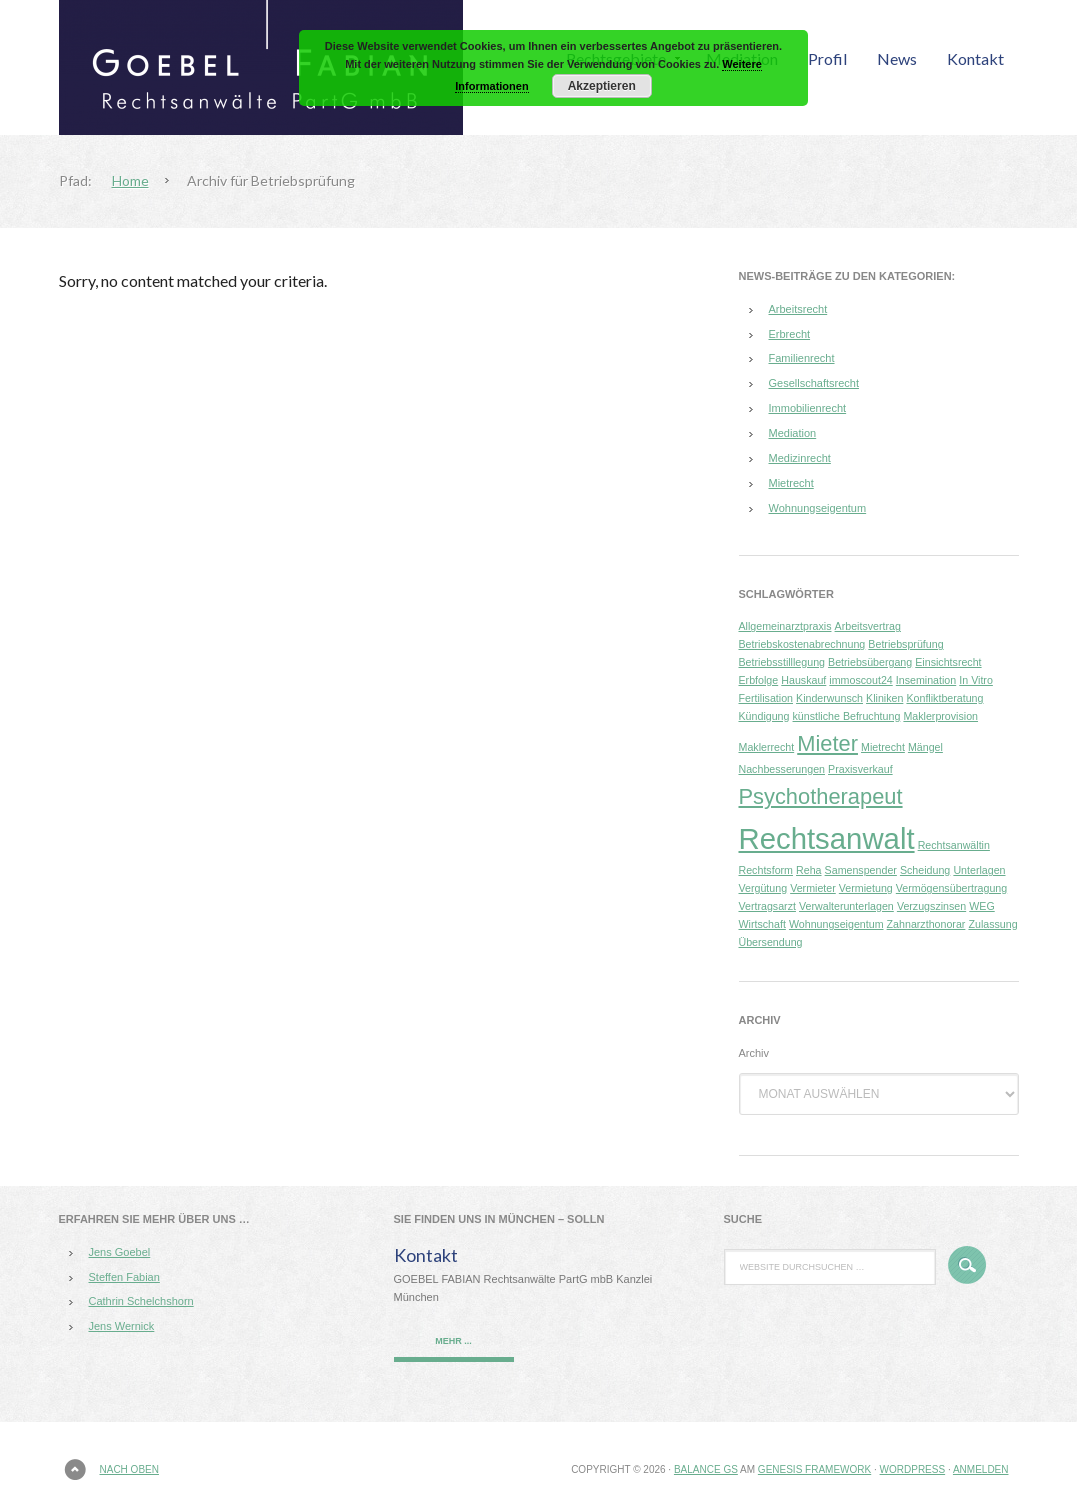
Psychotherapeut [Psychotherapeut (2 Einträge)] (821, 796)
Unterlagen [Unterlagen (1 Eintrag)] (979, 870)
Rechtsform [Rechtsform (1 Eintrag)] (766, 870)
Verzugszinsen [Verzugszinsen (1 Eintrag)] (931, 906)
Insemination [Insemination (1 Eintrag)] (926, 680)
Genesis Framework (814, 1469)
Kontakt (426, 1255)
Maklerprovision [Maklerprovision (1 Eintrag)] (940, 716)
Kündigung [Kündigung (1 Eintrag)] (764, 716)
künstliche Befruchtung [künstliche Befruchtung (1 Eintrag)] (847, 716)
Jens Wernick (122, 1326)
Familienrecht (802, 358)
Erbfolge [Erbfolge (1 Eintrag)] (759, 680)
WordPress (913, 1469)
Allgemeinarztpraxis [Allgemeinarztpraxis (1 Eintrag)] (785, 626)
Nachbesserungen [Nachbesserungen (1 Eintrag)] (782, 769)
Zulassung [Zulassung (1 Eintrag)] (992, 924)
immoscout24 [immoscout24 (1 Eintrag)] (860, 680)
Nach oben (129, 1469)
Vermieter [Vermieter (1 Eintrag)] (813, 888)
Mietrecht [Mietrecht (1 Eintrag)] (883, 747)
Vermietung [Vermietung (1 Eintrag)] (866, 888)
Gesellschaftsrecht (814, 383)
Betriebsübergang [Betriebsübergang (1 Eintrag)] (870, 662)
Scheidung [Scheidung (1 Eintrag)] (925, 870)
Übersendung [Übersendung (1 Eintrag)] (771, 942)
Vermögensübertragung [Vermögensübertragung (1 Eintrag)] (951, 888)
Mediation (793, 433)
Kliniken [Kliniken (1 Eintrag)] (884, 698)
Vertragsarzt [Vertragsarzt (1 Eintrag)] (767, 906)
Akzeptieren (602, 86)
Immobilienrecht (808, 408)
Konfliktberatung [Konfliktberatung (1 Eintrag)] (944, 698)
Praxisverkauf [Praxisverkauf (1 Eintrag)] (860, 769)
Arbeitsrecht (798, 309)
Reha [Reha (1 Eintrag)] (808, 870)
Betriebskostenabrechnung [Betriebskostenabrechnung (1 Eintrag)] (802, 644)
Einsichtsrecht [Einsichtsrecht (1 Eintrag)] (948, 662)
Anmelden (981, 1469)
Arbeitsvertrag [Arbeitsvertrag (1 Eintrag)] (868, 626)
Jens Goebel (120, 1252)
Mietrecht (791, 483)
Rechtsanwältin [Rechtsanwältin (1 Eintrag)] (954, 845)
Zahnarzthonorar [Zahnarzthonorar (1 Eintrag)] (926, 924)
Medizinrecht (800, 458)
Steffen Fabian (124, 1277)
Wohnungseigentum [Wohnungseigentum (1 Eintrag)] (836, 924)
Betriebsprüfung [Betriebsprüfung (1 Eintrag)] (905, 644)
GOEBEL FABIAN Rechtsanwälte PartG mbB (279, 67)
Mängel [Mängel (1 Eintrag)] (925, 747)
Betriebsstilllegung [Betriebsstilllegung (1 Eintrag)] (782, 662)
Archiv (754, 1053)
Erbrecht (790, 334)
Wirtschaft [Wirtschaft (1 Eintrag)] (762, 924)
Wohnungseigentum (818, 508)
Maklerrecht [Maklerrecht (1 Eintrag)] (767, 747)
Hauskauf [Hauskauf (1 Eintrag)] (803, 680)
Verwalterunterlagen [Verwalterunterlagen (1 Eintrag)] (846, 906)
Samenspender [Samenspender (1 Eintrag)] (861, 870)
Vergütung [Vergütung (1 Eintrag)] (763, 888)
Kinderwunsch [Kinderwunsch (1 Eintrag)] (829, 698)
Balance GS (706, 1469)
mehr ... (453, 1341)
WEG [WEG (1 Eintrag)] (981, 906)
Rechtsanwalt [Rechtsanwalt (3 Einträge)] (827, 838)
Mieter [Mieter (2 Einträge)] (827, 743)
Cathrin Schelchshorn (141, 1301)
